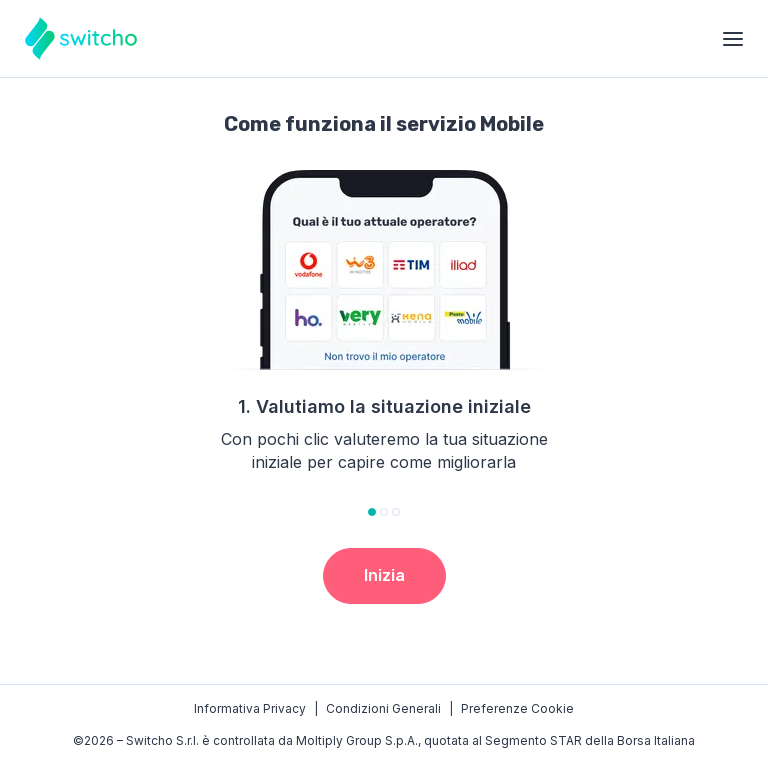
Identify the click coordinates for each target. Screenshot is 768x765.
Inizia (384, 575)
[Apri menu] (733, 39)
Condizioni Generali (383, 708)
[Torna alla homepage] (81, 38)
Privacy (250, 709)
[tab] (372, 512)
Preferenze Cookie (517, 708)
